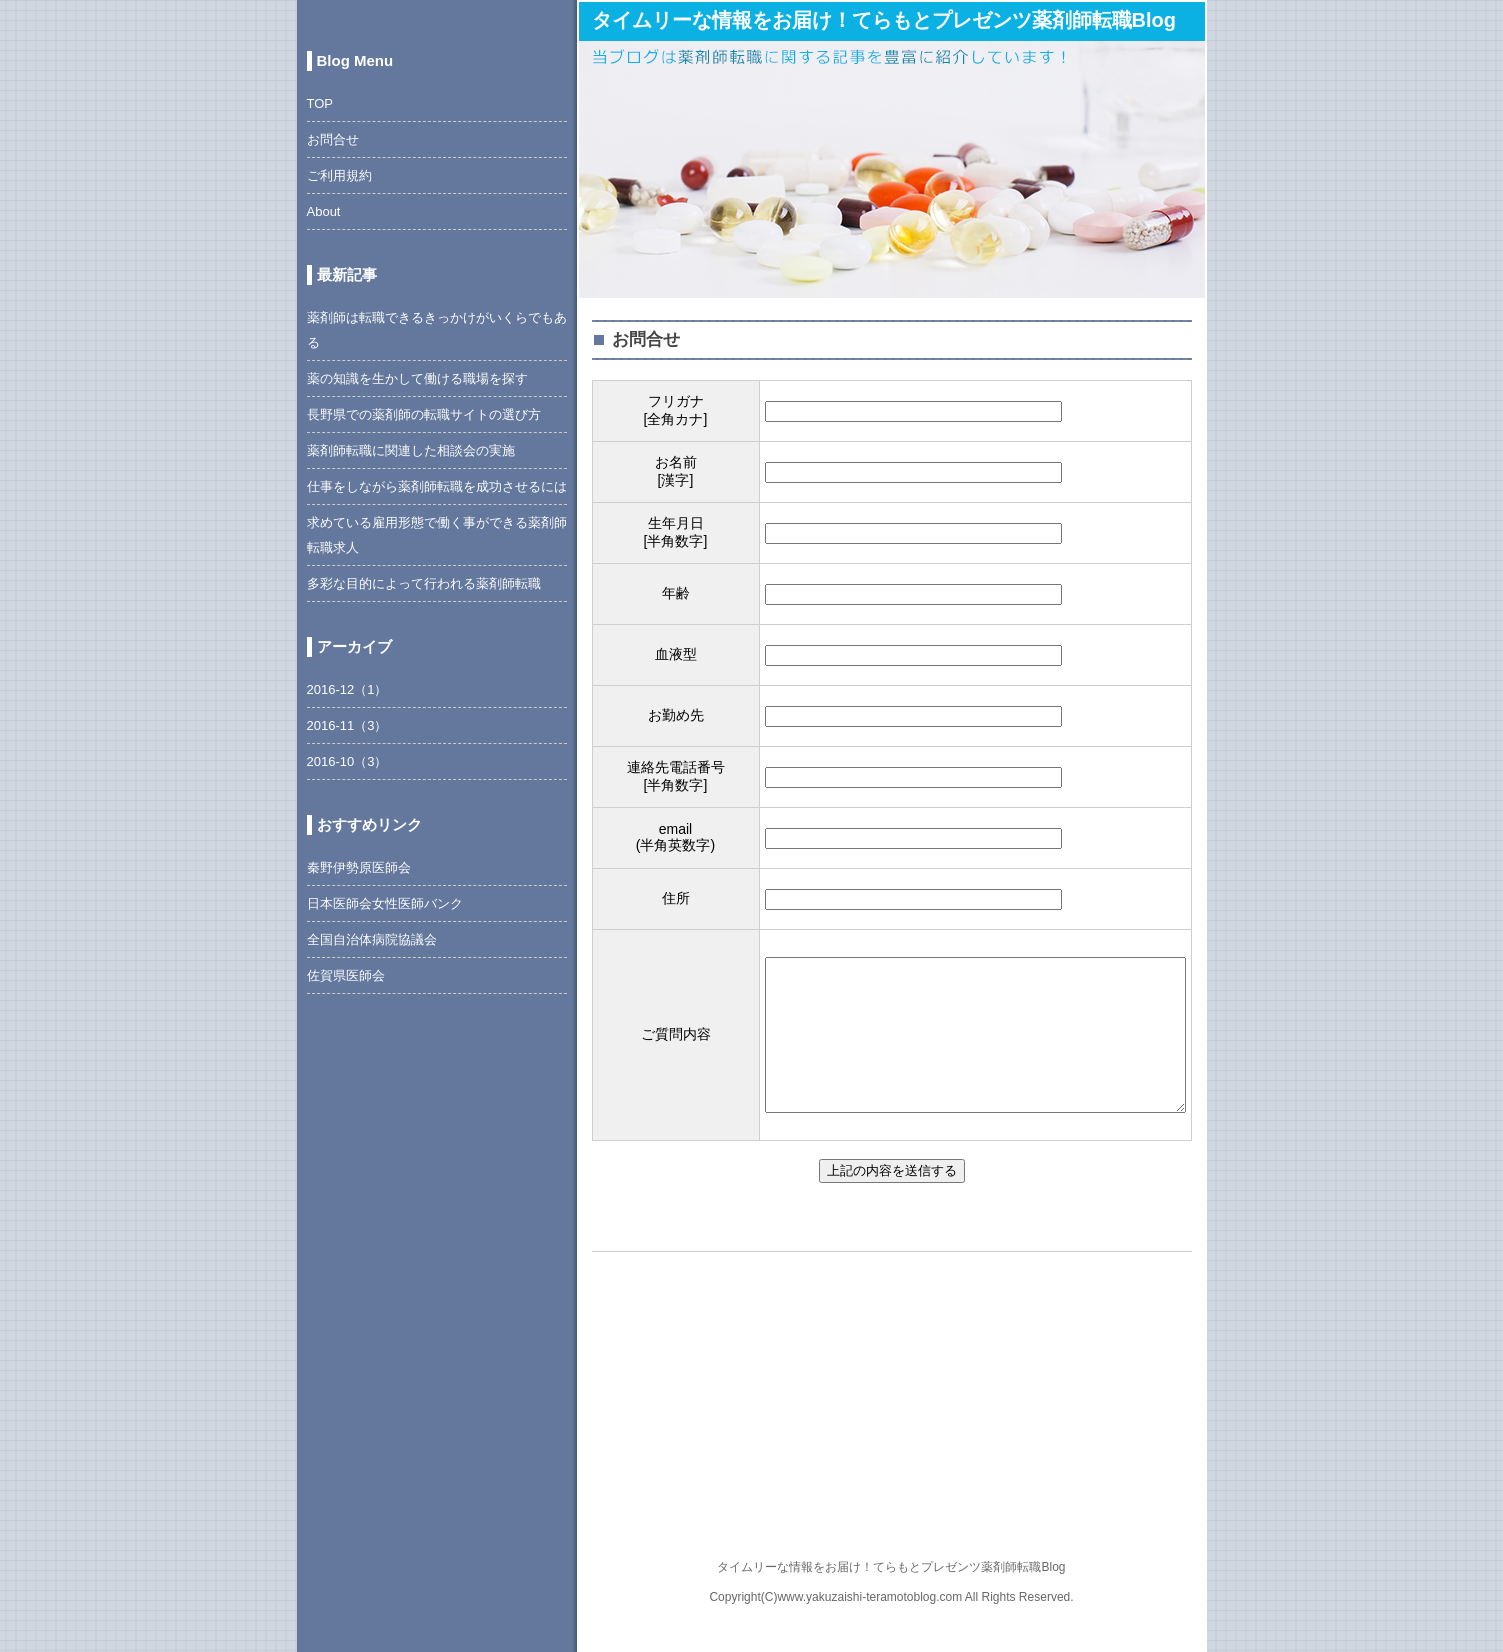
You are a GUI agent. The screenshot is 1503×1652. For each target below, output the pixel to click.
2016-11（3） (347, 725)
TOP (320, 103)
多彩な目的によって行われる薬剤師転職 (424, 583)
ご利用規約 (339, 175)
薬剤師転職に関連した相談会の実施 (411, 450)
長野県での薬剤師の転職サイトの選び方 (424, 414)
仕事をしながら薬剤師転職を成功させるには (437, 486)
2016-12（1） (347, 689)
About (324, 211)
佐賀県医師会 (346, 975)
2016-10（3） (347, 761)
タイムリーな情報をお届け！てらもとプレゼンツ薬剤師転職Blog (884, 20)
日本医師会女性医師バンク (385, 903)
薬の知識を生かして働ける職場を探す (417, 378)
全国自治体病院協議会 (372, 939)
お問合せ (333, 139)
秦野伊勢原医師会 (359, 867)
